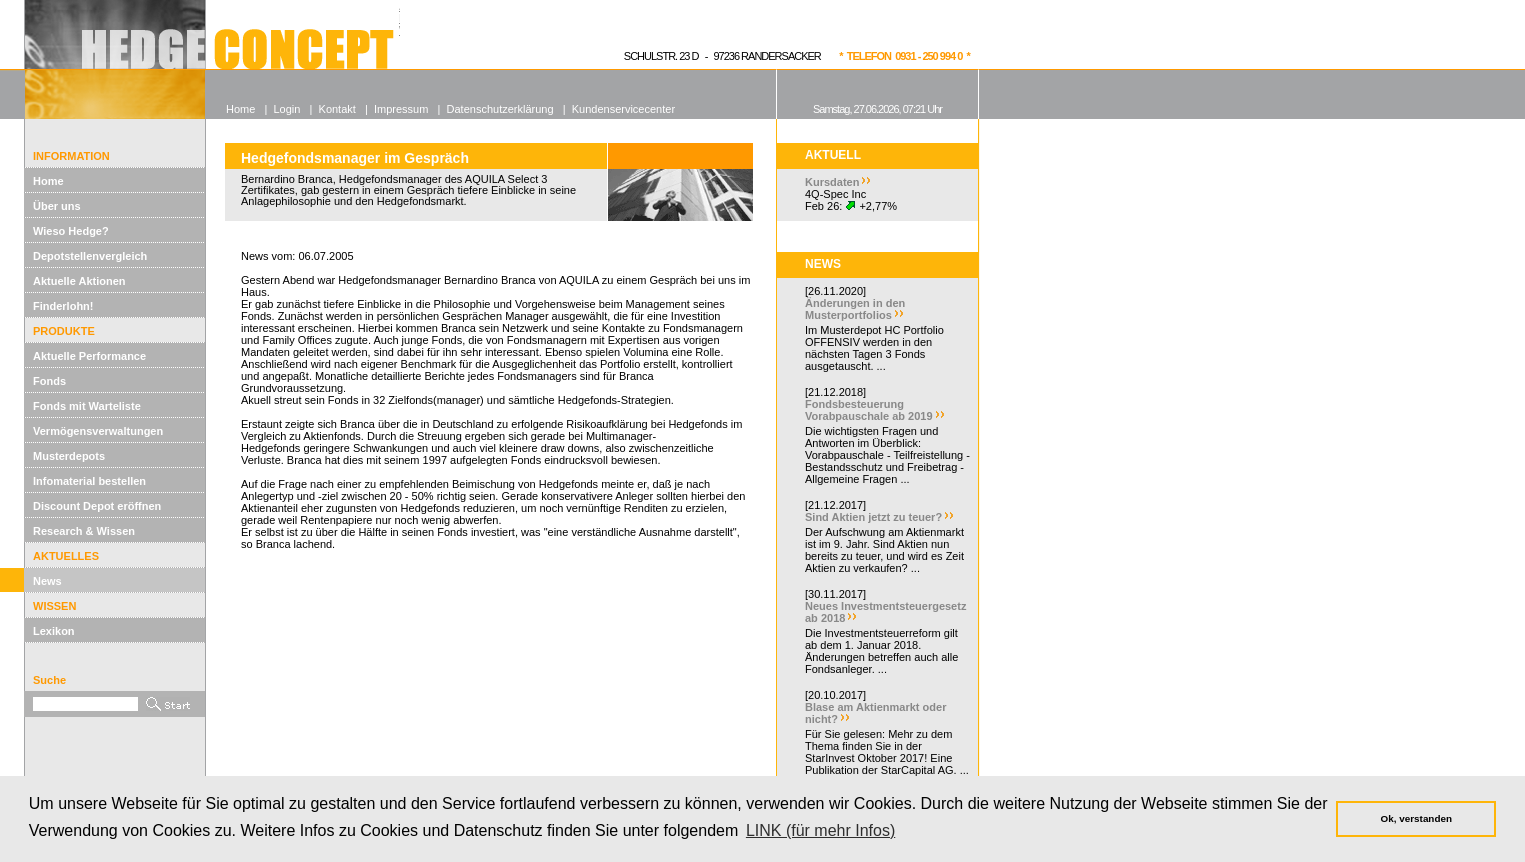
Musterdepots (69, 456)
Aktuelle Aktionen (79, 281)
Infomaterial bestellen (89, 481)
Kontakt (337, 109)
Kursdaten (832, 182)
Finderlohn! (63, 306)
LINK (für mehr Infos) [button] (820, 830)
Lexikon (54, 631)
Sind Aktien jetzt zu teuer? (873, 517)
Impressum (401, 109)
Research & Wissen (84, 531)
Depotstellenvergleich (90, 256)
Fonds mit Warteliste (87, 406)
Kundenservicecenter (623, 109)
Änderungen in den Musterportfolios (855, 309)
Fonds (49, 381)
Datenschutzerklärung (500, 109)
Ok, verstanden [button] (1416, 818)
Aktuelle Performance (89, 356)
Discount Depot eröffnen (97, 506)
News (47, 581)
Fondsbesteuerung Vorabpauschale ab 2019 (869, 410)
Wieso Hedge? (71, 231)
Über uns (57, 206)
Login (286, 109)
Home (48, 181)
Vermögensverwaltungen (98, 431)
